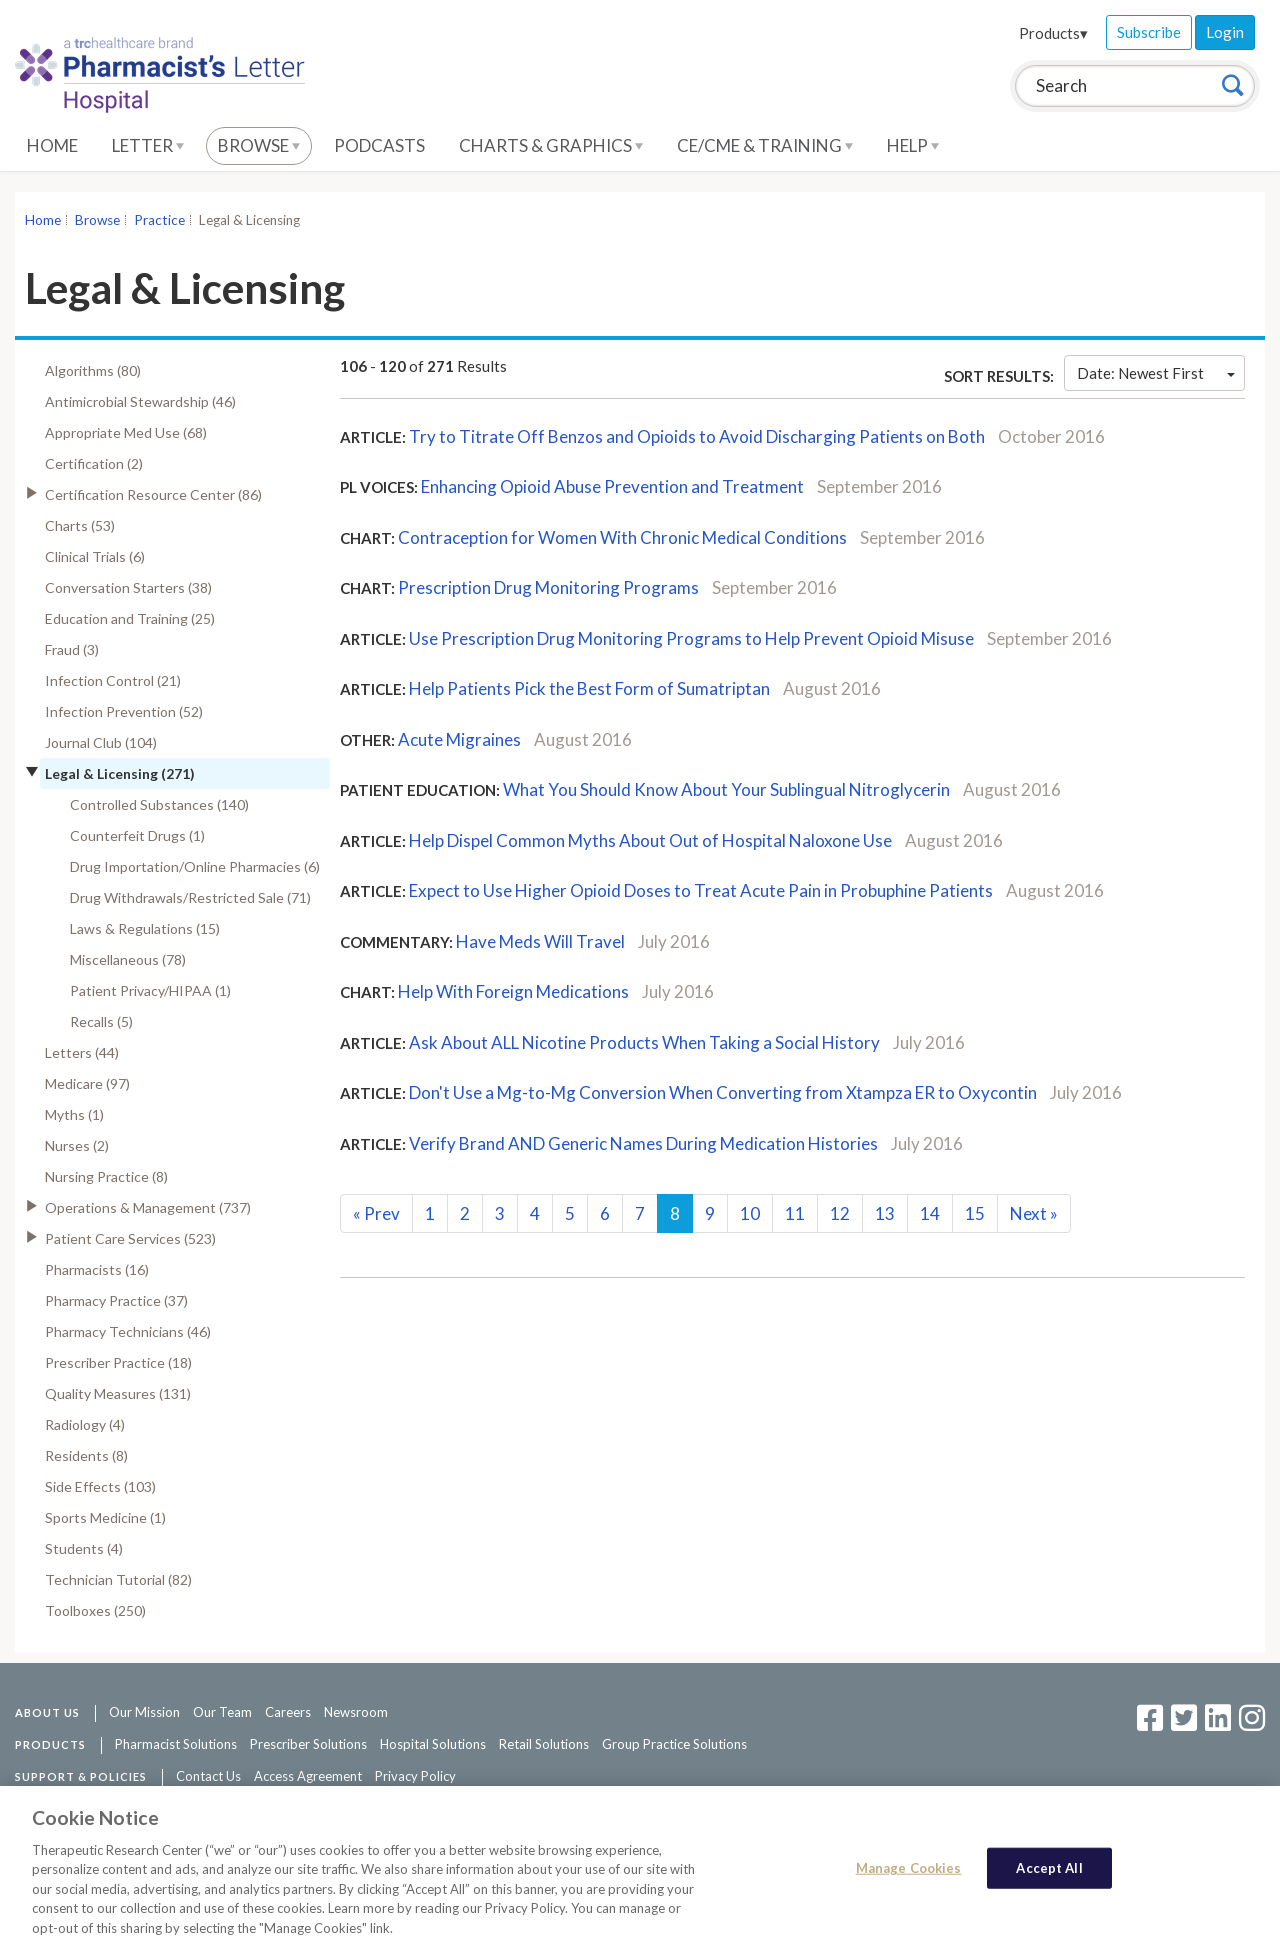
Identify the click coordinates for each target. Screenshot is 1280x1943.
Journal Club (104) (101, 742)
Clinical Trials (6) (95, 556)
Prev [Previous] (376, 1213)
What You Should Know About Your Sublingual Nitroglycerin (726, 789)
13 (885, 1213)
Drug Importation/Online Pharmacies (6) (195, 866)
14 (930, 1213)
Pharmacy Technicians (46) (128, 1331)
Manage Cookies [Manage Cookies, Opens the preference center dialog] (909, 1881)
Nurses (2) (77, 1145)
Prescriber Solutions (308, 1744)
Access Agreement (308, 1776)
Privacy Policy (415, 1776)
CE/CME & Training (765, 145)
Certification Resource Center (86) (153, 494)
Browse (259, 145)
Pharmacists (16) (97, 1269)
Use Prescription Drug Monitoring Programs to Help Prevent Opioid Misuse (693, 638)
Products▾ (1053, 33)
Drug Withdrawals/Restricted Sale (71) (190, 897)
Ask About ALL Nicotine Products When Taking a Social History (646, 1042)
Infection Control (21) (113, 680)
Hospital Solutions (433, 1744)
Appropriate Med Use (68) (126, 432)
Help (913, 145)
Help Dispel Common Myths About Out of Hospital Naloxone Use (650, 840)
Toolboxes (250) (95, 1610)
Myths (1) (74, 1114)
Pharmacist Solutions (176, 1744)
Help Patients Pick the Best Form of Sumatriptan (591, 688)
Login (1225, 32)
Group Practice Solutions (674, 1744)
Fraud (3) (72, 649)
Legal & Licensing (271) (120, 773)
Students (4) (84, 1548)
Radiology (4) (85, 1424)
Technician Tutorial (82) (118, 1579)
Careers (288, 1712)
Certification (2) (94, 463)
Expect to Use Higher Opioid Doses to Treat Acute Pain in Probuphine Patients (701, 890)
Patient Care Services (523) (130, 1238)
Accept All (1049, 1881)
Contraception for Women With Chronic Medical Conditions (622, 537)
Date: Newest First (1156, 373)
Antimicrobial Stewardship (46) (140, 401)
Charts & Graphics (551, 145)
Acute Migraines (459, 739)
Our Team (222, 1712)
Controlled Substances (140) (159, 804)
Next (1034, 1213)
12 (840, 1213)
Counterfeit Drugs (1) (137, 835)
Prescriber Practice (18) (118, 1362)
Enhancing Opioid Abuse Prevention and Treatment (614, 486)
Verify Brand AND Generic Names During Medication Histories (645, 1143)
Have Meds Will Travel (540, 941)
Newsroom (356, 1712)
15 (975, 1213)
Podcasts (379, 145)
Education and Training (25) (130, 618)
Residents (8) (86, 1455)
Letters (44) (82, 1052)
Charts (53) (80, 525)
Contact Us (208, 1776)
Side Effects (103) (100, 1486)
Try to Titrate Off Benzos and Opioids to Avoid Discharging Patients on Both (698, 436)
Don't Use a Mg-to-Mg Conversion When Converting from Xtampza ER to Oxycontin (723, 1092)
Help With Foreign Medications (513, 991)
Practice (159, 220)
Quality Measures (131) (118, 1393)
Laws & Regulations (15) (145, 928)
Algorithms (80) (93, 370)
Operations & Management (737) (148, 1207)
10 (750, 1213)
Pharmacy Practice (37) (116, 1300)
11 (795, 1213)
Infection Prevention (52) (124, 711)
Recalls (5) (101, 1021)
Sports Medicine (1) (105, 1517)
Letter (148, 145)
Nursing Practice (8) (106, 1176)
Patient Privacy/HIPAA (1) (150, 990)
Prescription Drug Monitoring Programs (548, 587)
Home (52, 145)
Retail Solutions (544, 1744)
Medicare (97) (87, 1083)
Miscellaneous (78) (128, 959)
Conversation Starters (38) (128, 587)
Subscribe (1149, 32)
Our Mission (144, 1712)
